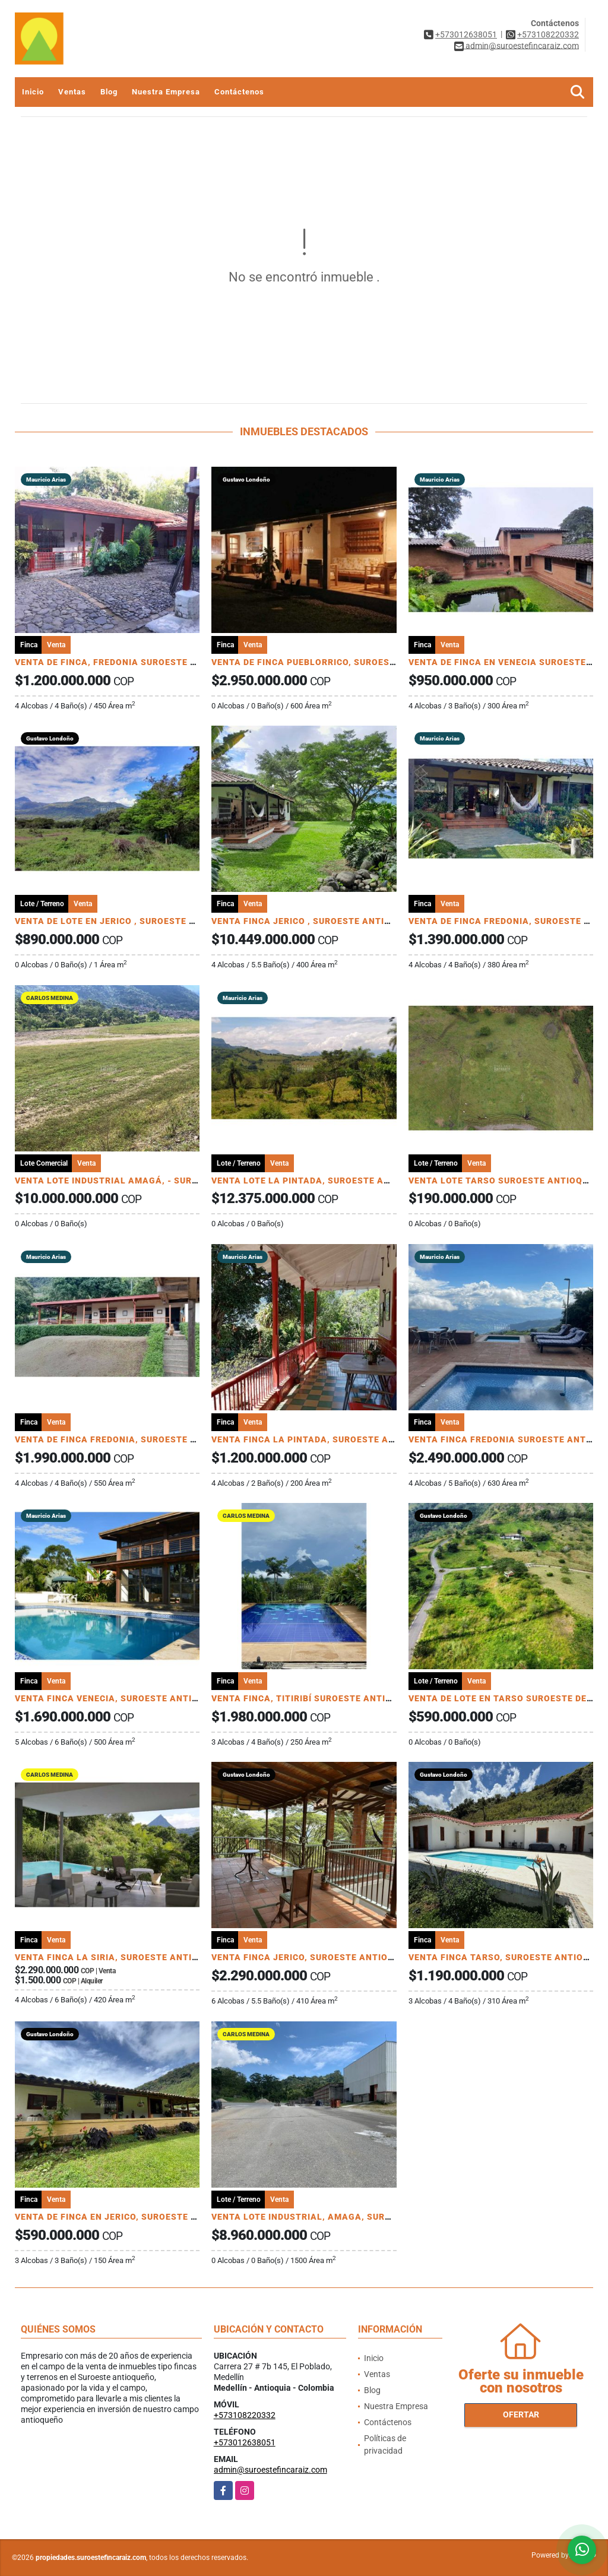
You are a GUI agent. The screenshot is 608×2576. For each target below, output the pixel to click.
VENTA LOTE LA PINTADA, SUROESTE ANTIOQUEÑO (323, 1180)
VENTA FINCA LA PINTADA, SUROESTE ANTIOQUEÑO (326, 1439)
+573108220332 (548, 34)
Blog (109, 91)
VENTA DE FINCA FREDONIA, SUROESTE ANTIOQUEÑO (132, 1439)
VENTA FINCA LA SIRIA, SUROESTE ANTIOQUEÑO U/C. (132, 1957)
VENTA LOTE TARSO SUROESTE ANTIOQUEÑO (507, 1180)
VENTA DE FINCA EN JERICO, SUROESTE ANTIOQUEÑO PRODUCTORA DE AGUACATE (196, 2216)
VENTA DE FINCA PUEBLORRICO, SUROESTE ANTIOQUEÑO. (338, 662)
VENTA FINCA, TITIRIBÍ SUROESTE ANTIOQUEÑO (317, 1698)
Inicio (33, 91)
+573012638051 (466, 34)
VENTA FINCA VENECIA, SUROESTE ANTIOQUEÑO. (123, 1698)
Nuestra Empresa (166, 91)
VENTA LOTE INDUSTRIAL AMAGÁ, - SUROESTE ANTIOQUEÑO (149, 1180)
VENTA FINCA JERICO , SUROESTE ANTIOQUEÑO (316, 921)
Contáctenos (239, 91)
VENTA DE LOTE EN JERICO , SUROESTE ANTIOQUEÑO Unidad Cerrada (165, 921)
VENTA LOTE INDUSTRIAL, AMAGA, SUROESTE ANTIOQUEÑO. (344, 2216)
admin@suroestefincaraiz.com (270, 2469)
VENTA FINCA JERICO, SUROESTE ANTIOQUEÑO (315, 1957)
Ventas (72, 91)
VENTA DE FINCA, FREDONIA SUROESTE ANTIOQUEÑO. (133, 662)
